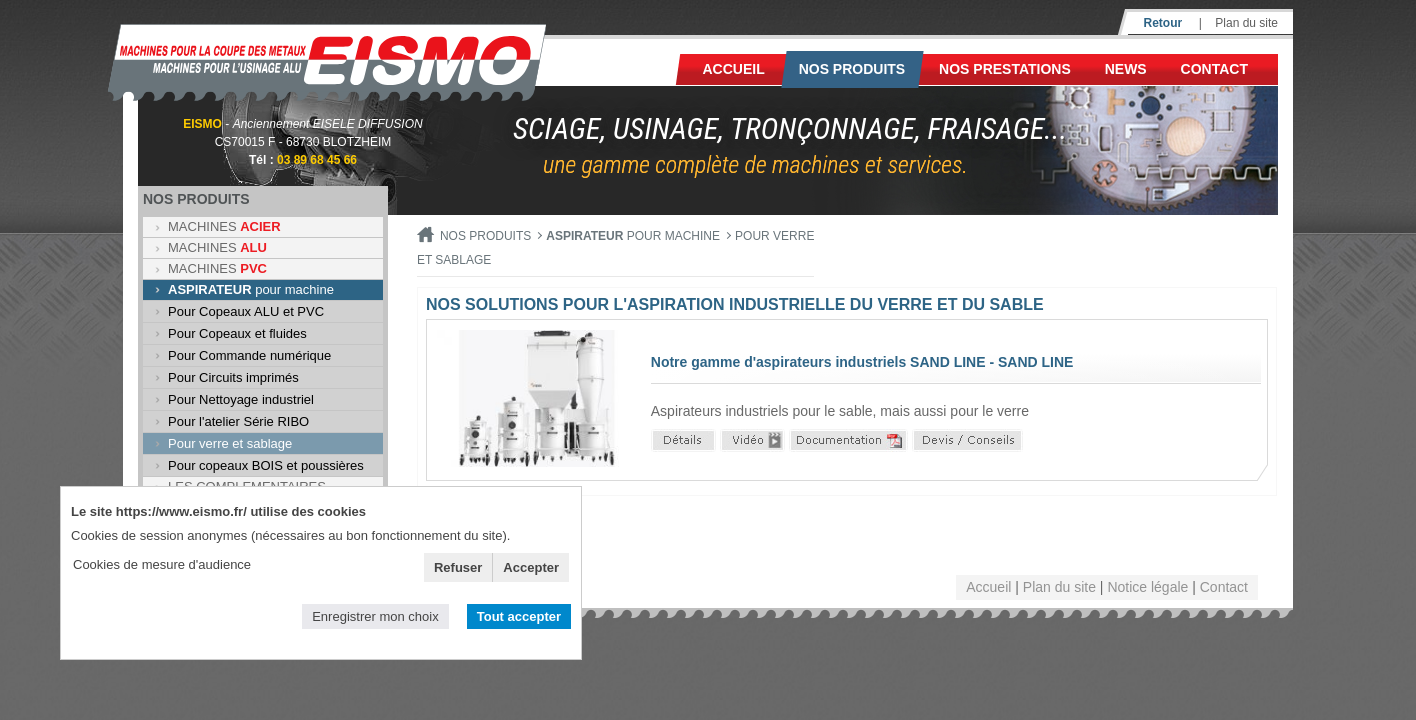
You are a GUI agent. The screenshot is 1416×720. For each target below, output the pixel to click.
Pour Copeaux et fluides (237, 333)
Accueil (734, 69)
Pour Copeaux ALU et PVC (246, 311)
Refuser (458, 567)
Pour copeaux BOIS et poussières (266, 465)
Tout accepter (519, 616)
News (1126, 69)
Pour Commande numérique (249, 355)
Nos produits (852, 69)
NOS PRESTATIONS (1005, 69)
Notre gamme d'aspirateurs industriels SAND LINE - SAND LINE (862, 362)
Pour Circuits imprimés (233, 377)
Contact (1214, 69)
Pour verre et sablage (230, 443)
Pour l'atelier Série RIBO (238, 421)
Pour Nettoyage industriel (241, 399)
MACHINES (224, 226)
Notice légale (1147, 587)
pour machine (251, 289)
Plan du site (1246, 23)
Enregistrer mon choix (375, 616)
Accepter (531, 567)
